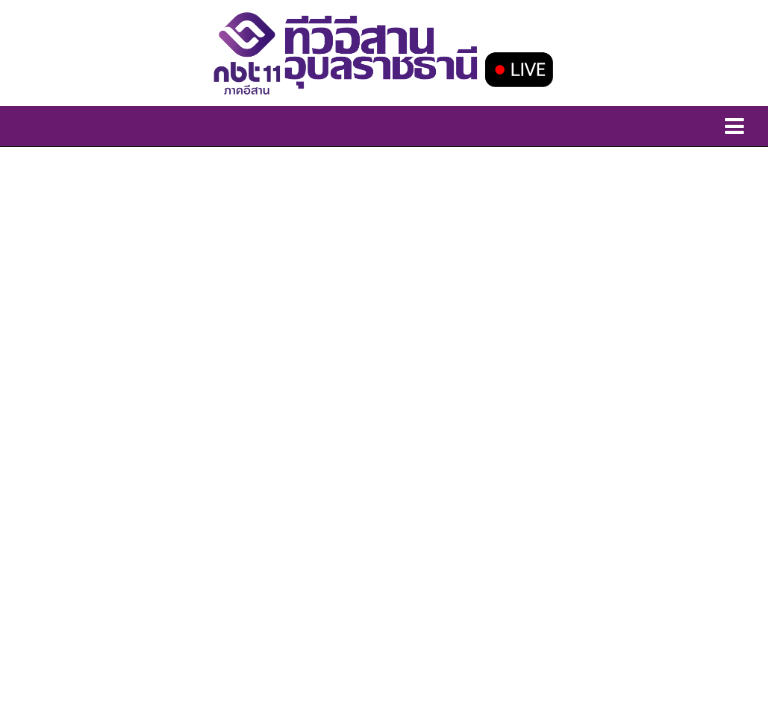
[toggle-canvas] (734, 129)
